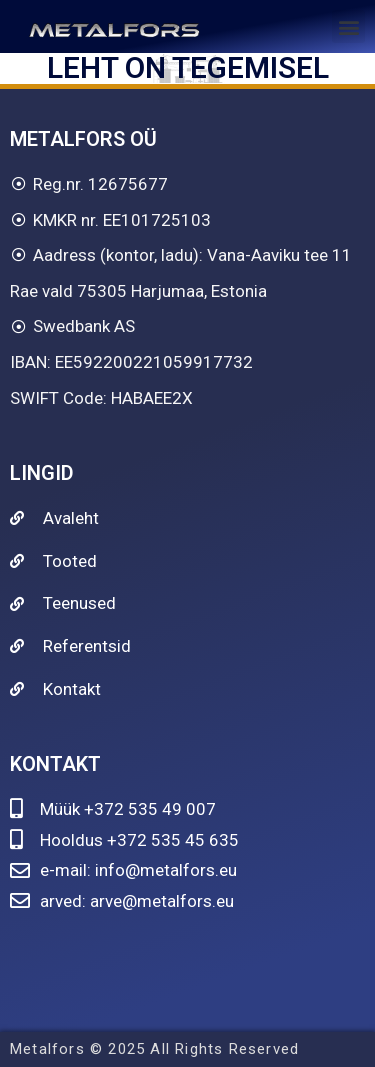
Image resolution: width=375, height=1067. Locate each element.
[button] (348, 26)
